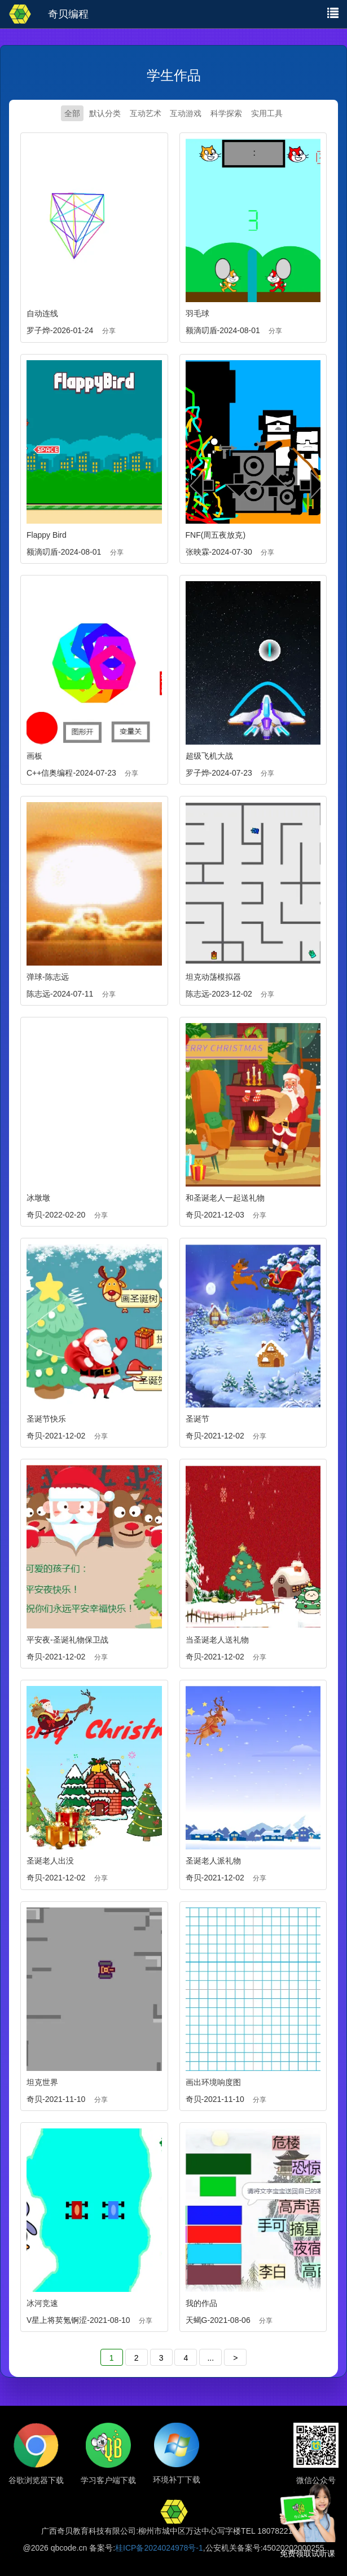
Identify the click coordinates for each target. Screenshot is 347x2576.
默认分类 (105, 113)
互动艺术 (145, 113)
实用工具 (267, 113)
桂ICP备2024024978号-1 (159, 2547)
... (210, 2357)
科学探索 (226, 113)
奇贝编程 (68, 14)
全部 (72, 113)
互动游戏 (185, 113)
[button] (333, 12)
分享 (109, 331)
